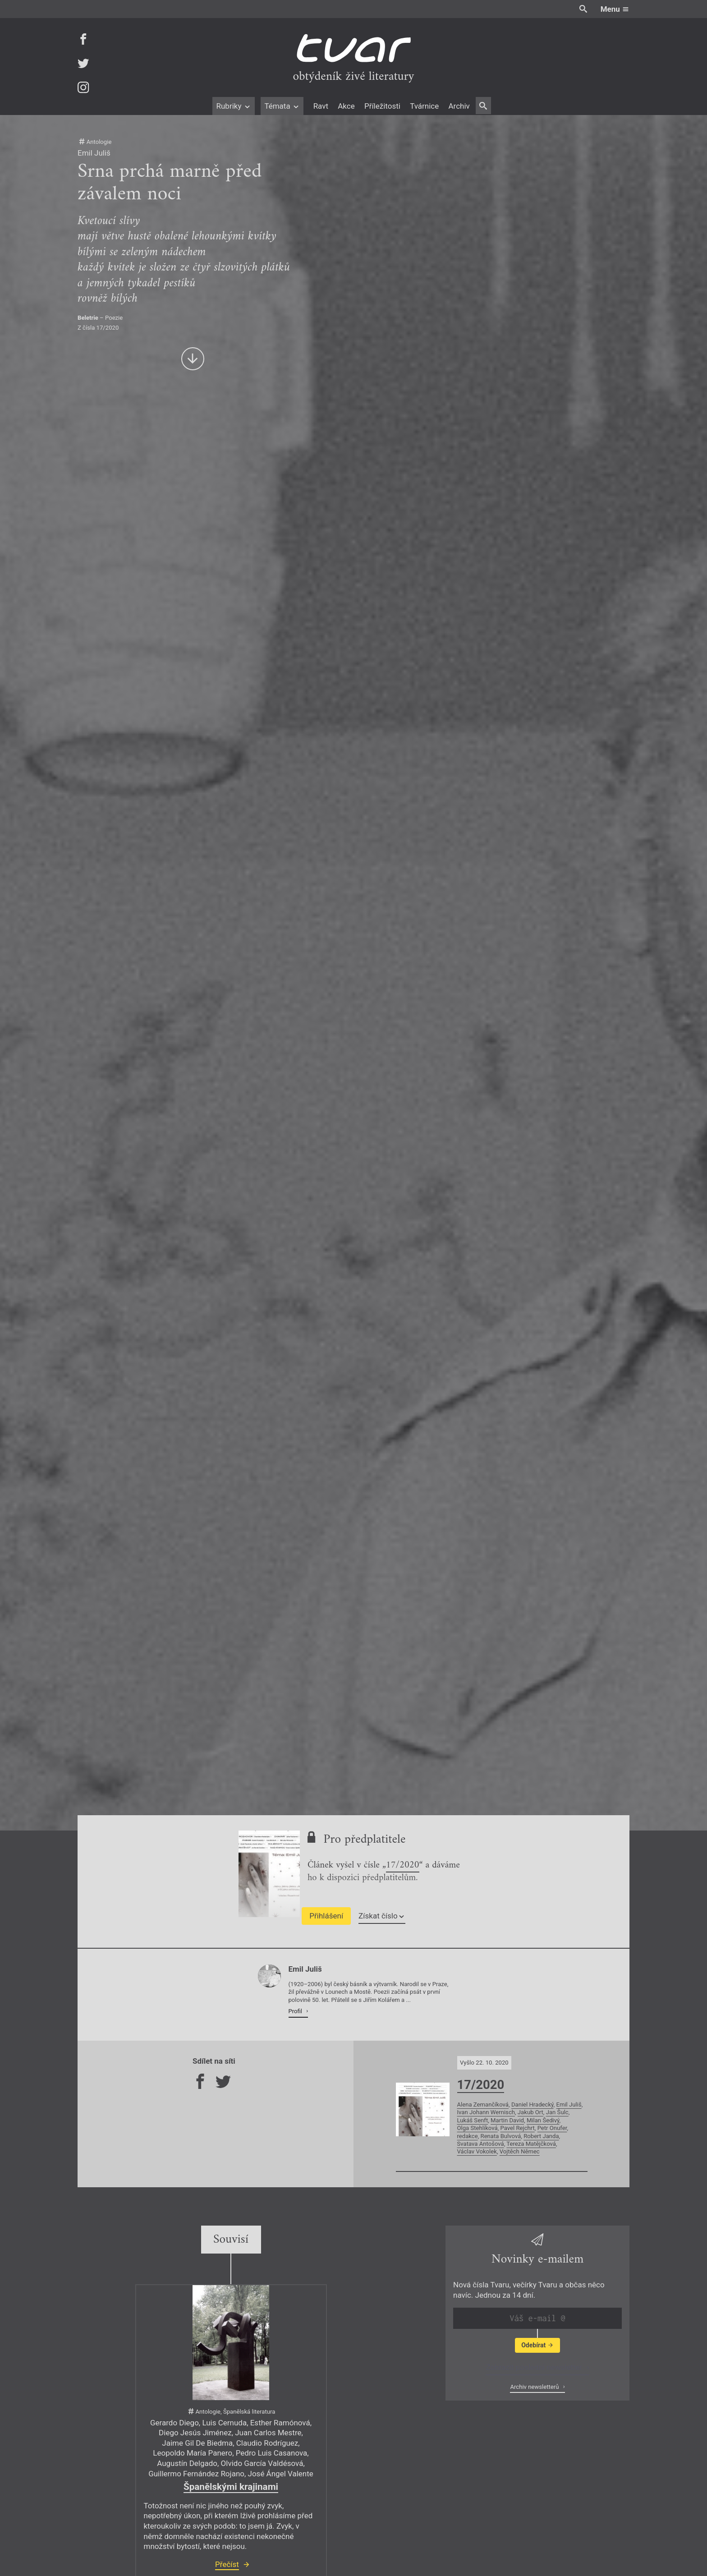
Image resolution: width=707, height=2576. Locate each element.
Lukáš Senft (472, 2120)
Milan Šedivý (543, 2120)
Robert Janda (541, 2136)
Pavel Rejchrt (517, 2128)
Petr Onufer (552, 2128)
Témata (282, 105)
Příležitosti (382, 105)
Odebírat (537, 2345)
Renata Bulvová (501, 2136)
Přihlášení (326, 1915)
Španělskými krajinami (231, 2486)
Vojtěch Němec (520, 2151)
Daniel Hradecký (532, 2104)
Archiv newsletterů (535, 2386)
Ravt (320, 105)
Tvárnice (424, 105)
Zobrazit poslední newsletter (535, 2367)
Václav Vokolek (477, 2151)
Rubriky (233, 105)
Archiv (458, 105)
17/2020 (402, 1866)
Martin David (507, 2120)
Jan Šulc (557, 2112)
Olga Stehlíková (477, 2128)
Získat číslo (381, 1915)
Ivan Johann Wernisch (486, 2112)
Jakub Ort (530, 2112)
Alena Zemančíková (483, 2104)
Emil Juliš (568, 2104)
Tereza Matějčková (531, 2143)
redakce (467, 2136)
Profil (296, 2011)
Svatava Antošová (480, 2143)
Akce (346, 105)
